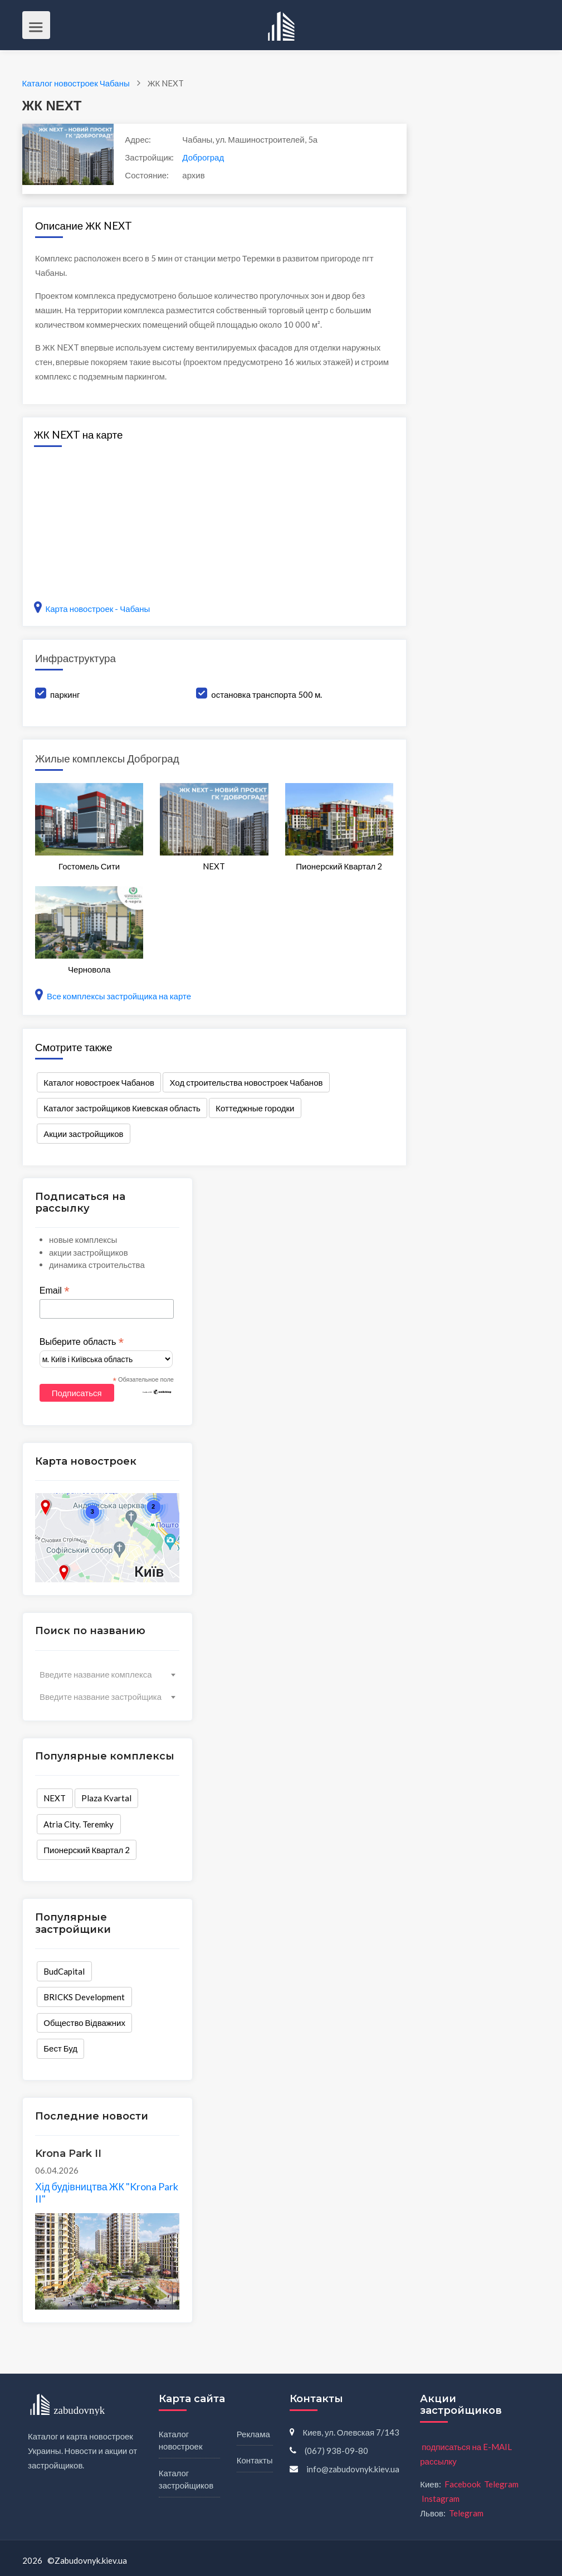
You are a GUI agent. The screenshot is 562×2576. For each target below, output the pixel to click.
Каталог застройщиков (186, 2479)
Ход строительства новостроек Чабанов (246, 1082)
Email (55, 1290)
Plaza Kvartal (106, 1798)
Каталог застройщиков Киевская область (122, 1108)
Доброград (203, 157)
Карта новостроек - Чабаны (92, 609)
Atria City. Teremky (78, 1824)
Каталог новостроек (181, 2440)
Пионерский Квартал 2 (86, 1850)
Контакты (255, 2460)
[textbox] (107, 1674)
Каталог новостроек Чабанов (98, 1082)
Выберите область (82, 1342)
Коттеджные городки (255, 1108)
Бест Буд (60, 2048)
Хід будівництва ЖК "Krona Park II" (106, 2192)
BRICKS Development (84, 1997)
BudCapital (64, 1971)
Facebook (462, 2484)
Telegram (501, 2484)
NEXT (54, 1798)
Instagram (441, 2499)
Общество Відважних (84, 2023)
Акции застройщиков (83, 1134)
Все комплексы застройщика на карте (113, 996)
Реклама (253, 2434)
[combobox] (107, 1674)
